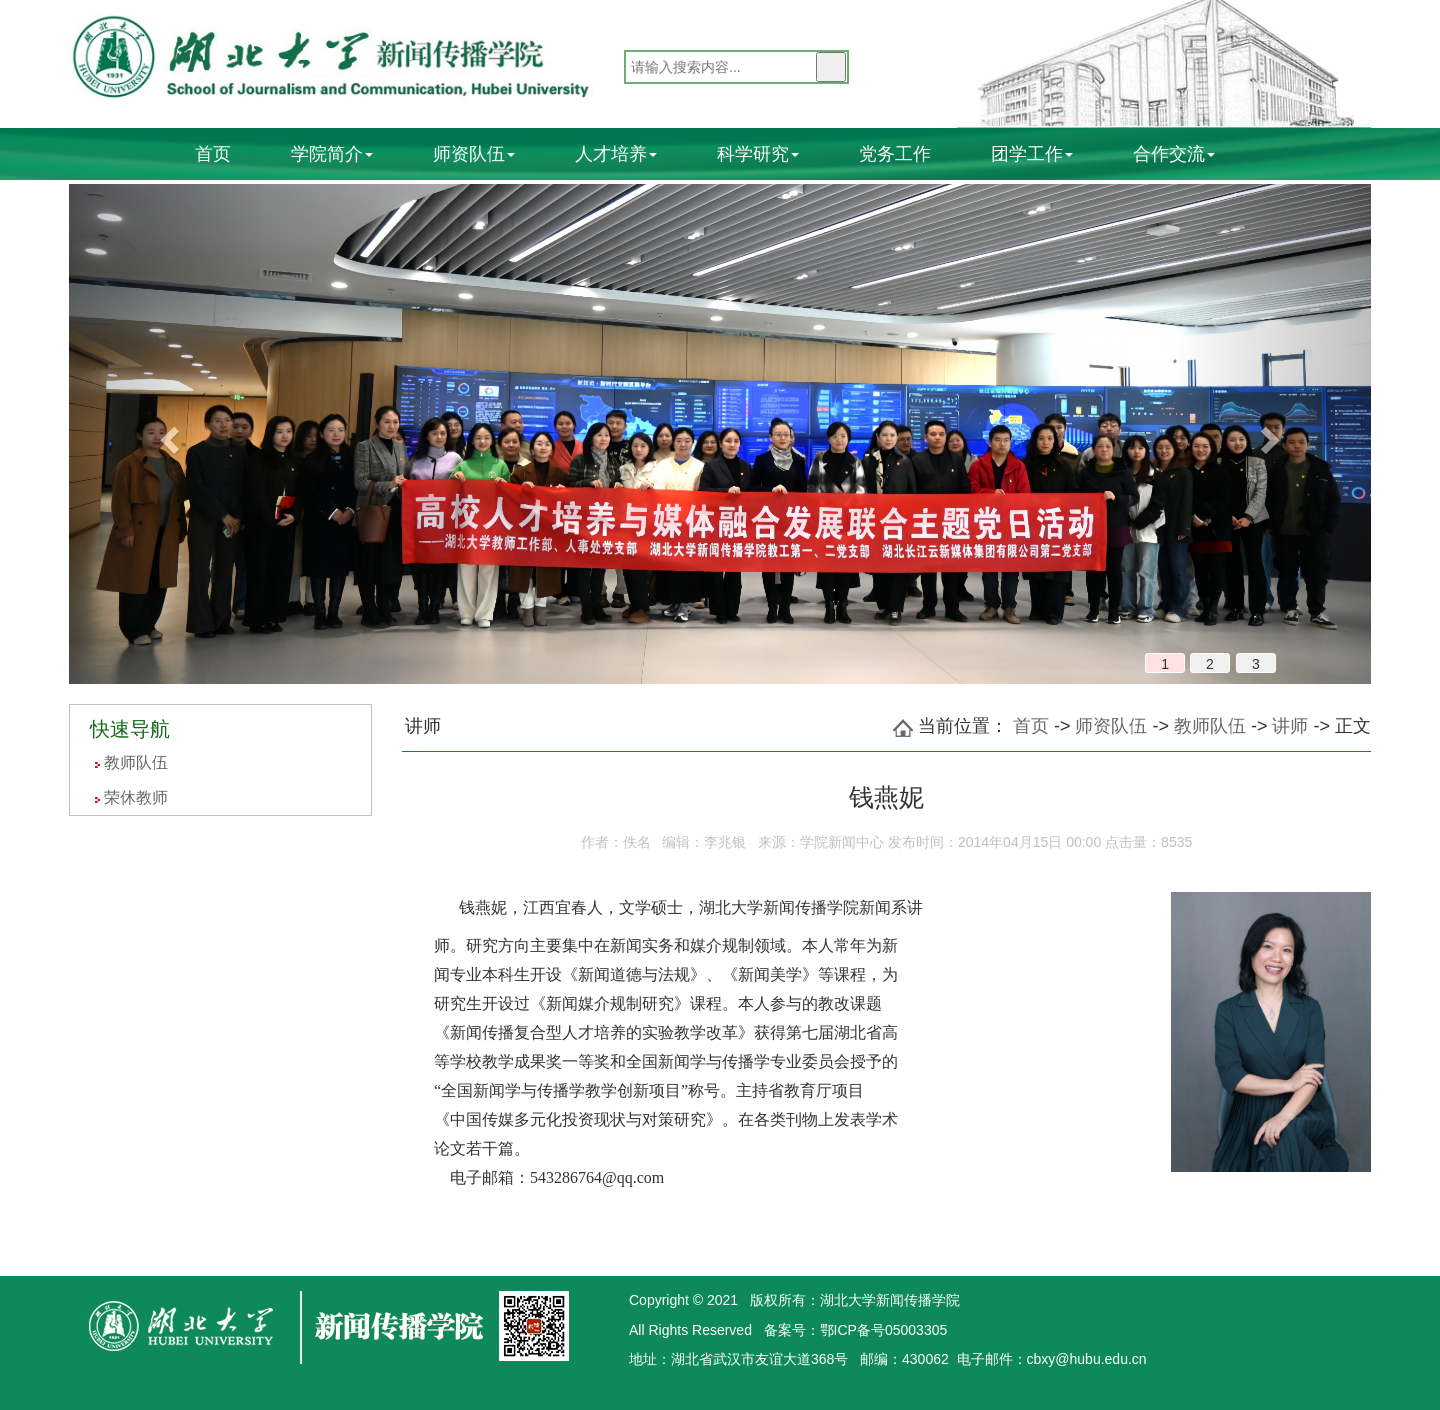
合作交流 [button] (1174, 154)
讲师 (1290, 726)
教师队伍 (136, 762)
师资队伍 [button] (474, 154)
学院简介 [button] (332, 154)
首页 (213, 154)
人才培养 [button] (616, 154)
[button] (166, 434)
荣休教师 (136, 797)
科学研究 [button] (758, 154)
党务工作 (895, 154)
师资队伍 (1111, 726)
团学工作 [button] (1032, 154)
